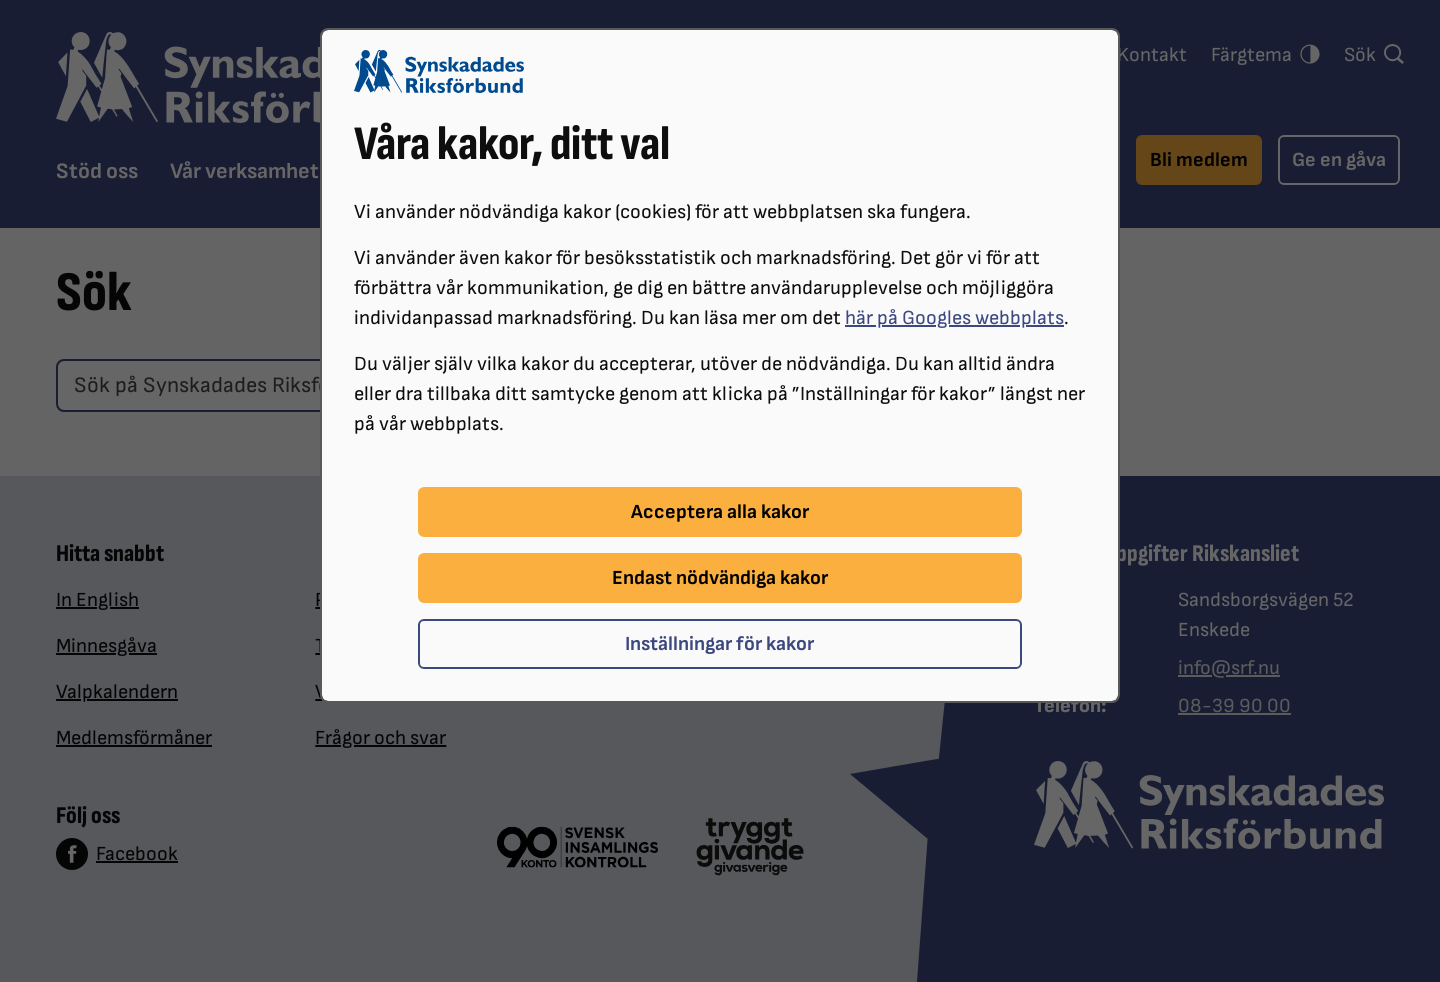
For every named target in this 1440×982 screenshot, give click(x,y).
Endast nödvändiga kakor (720, 578)
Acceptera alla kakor (720, 512)
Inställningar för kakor (719, 644)
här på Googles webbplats (954, 318)
